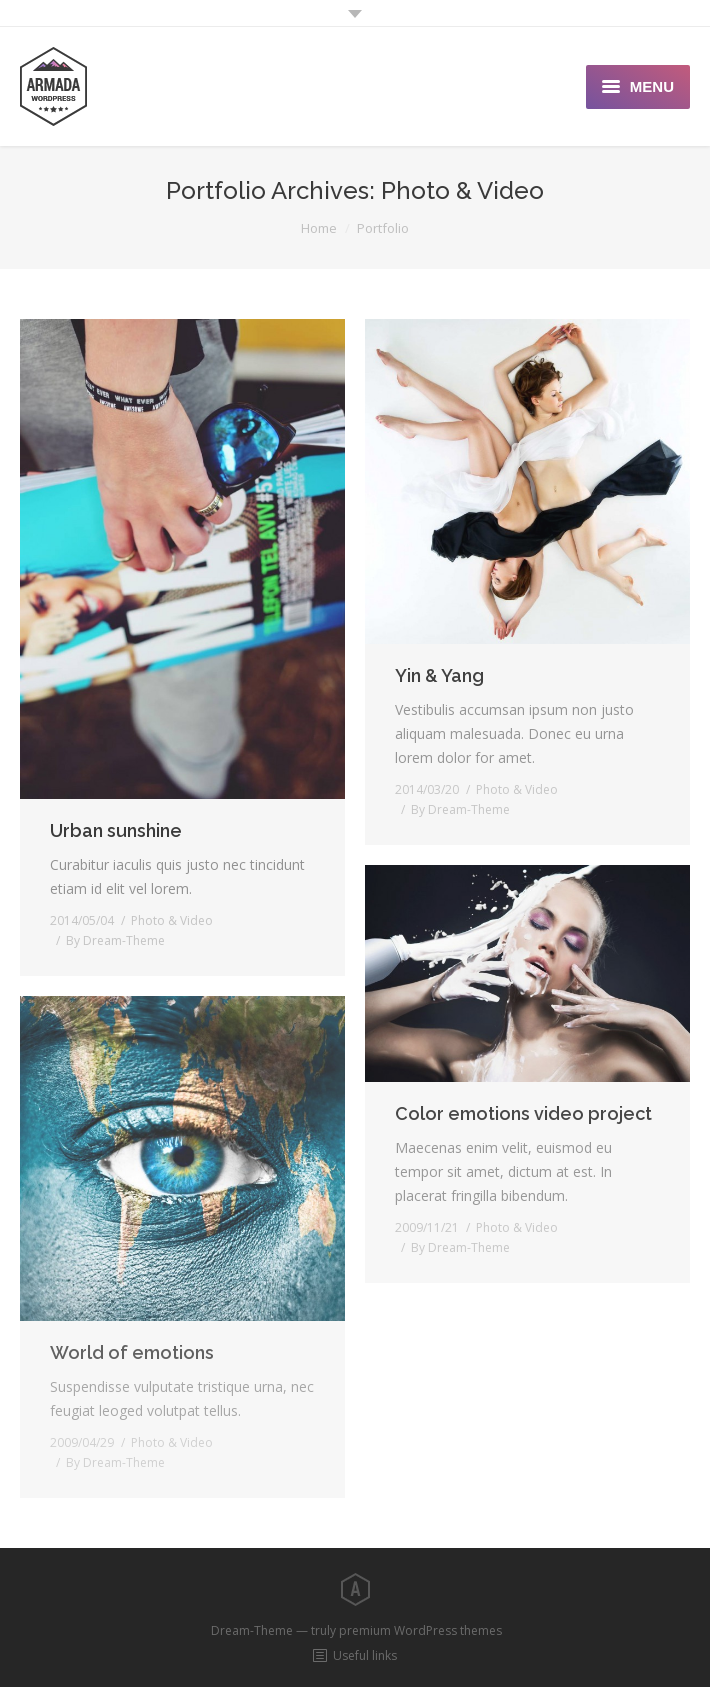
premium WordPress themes (420, 1630)
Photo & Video (172, 920)
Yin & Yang (439, 675)
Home (319, 228)
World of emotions (132, 1352)
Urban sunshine (116, 830)
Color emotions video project (523, 1113)
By (115, 940)
